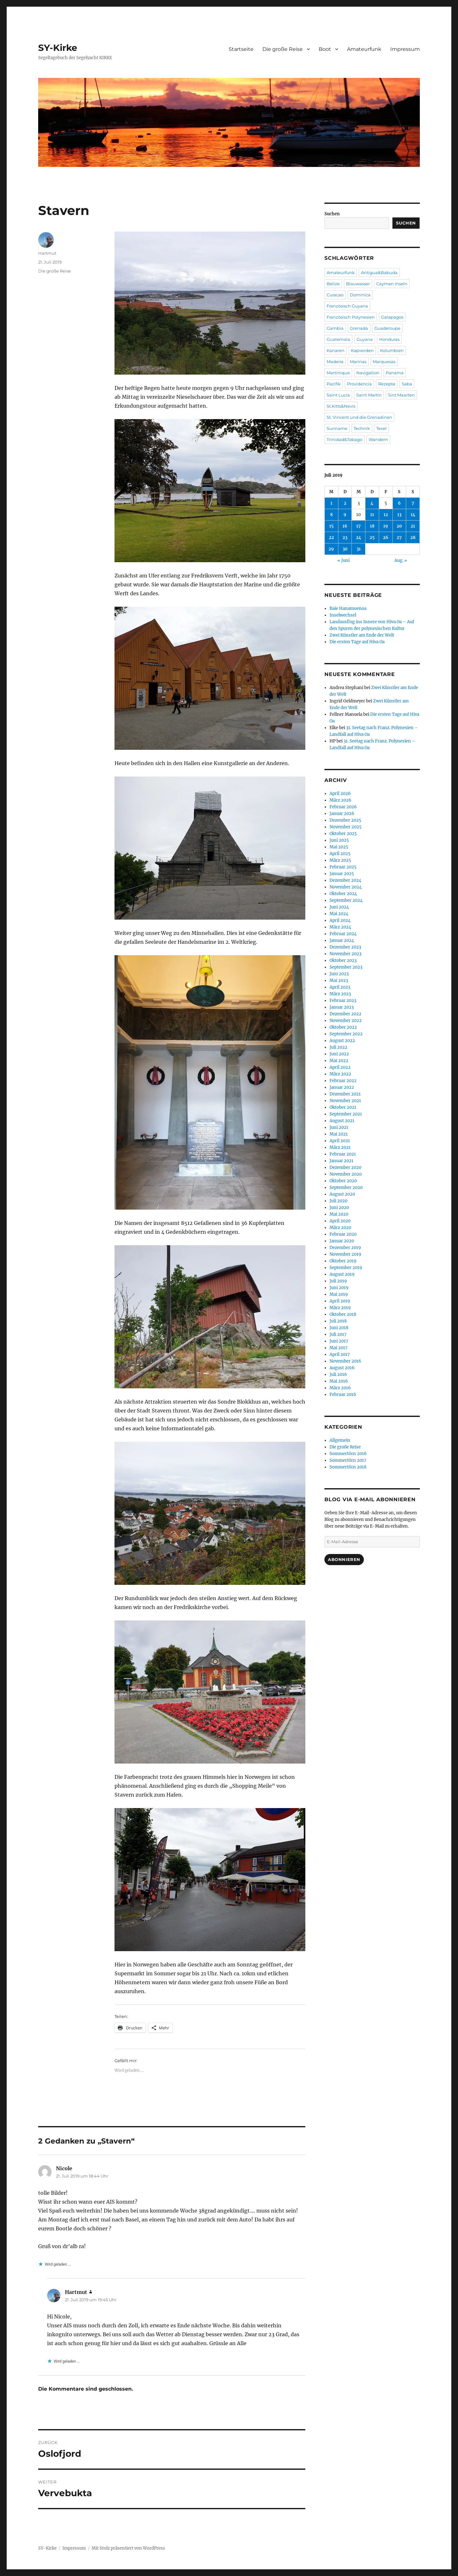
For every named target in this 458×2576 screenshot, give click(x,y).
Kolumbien (392, 350)
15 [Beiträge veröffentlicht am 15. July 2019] (331, 526)
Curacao (335, 294)
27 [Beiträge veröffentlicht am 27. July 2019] (399, 537)
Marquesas (384, 361)
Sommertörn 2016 (348, 1453)
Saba (407, 383)
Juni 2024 (339, 907)
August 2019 (342, 1274)
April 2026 (340, 793)
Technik (362, 428)
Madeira (335, 361)
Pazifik (334, 383)
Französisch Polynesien (351, 317)
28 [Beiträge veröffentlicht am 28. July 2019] (412, 537)
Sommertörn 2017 (348, 1460)
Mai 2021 (339, 1134)
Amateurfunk (364, 49)
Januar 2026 (342, 813)
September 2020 (346, 1187)
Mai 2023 (339, 980)
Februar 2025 (343, 867)
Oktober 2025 (343, 833)
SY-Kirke (57, 47)
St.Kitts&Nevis (341, 406)
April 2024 (340, 920)
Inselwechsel (343, 615)
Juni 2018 (339, 1327)
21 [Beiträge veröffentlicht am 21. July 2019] (413, 526)
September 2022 (346, 1034)
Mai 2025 (339, 847)
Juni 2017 (339, 1341)
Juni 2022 (339, 1054)
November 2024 (346, 887)
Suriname (337, 428)
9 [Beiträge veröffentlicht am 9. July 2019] (345, 514)
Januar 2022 (342, 1087)
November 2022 (346, 1020)
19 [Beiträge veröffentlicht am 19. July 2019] (385, 526)
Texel (381, 428)
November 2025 (346, 827)
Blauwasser (358, 283)
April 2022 (340, 1067)
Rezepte (386, 383)
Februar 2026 (343, 807)
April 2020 (340, 1221)
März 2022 (340, 1074)
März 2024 (340, 927)
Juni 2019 (339, 1287)
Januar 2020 (342, 1241)
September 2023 (346, 967)
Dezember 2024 (345, 880)
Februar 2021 (343, 1154)
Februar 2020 (343, 1234)
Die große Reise (282, 49)
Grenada (359, 328)
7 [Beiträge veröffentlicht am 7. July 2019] (413, 503)
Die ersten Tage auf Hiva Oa (357, 642)
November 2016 (345, 1361)
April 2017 (340, 1354)
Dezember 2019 (345, 1247)
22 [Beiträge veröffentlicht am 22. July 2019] (331, 537)
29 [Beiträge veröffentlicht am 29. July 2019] (331, 549)
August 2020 (342, 1194)
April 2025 (340, 853)
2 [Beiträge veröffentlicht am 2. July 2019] (345, 503)
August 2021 (342, 1120)
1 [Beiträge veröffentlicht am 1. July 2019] (331, 503)
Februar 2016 (343, 1394)
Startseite (241, 49)
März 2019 (340, 1307)
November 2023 (345, 954)
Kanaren (335, 350)
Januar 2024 (342, 940)
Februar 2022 (343, 1080)
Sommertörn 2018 (348, 1467)
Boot (325, 49)
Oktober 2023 (343, 960)
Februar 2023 (343, 1000)
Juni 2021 (339, 1127)
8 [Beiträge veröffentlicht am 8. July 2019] (331, 514)
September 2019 (346, 1267)
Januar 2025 (342, 873)
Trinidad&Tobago (344, 439)
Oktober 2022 (343, 1027)
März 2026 (340, 800)
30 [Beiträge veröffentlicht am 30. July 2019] (345, 549)
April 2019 (340, 1301)
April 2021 (340, 1140)
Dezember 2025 (345, 820)
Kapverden (362, 350)
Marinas (358, 361)
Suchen (332, 214)
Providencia (359, 383)
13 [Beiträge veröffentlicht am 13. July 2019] (399, 514)
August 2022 (342, 1040)
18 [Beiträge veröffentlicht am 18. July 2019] (372, 526)
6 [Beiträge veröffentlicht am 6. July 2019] (399, 503)
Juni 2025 (339, 840)
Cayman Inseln (391, 283)
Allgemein (340, 1440)
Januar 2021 (341, 1161)
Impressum (405, 49)
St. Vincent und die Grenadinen (359, 417)
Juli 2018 (338, 1321)
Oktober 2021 (343, 1107)
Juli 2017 (338, 1334)
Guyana (365, 339)
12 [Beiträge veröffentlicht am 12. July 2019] (386, 514)
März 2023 (340, 994)
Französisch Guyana (347, 305)
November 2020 (346, 1174)
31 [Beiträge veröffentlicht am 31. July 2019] (359, 549)
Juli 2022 (338, 1047)
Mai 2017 (339, 1347)
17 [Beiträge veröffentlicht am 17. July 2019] (358, 526)
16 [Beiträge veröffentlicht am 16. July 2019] (345, 526)
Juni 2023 (339, 974)
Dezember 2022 (345, 1014)
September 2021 (346, 1114)
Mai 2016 (339, 1381)
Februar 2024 (343, 933)
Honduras (389, 339)
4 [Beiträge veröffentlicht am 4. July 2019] (372, 503)
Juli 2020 (338, 1201)
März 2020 (340, 1227)
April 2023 (340, 987)
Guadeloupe (387, 328)
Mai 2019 (339, 1294)
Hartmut (47, 253)
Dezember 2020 (345, 1167)
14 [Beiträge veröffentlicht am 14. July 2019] (413, 514)
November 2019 (345, 1254)
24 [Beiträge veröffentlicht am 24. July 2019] (358, 537)
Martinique (338, 372)
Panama (395, 372)
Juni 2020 (339, 1207)
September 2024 (346, 900)
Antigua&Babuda (379, 272)
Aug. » (400, 560)
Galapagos (392, 317)
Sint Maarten (401, 394)
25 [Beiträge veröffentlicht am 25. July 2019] (372, 537)
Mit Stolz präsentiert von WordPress (128, 2548)
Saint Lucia (338, 394)
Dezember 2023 (345, 947)
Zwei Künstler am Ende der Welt (362, 635)
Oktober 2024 (343, 893)
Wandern (378, 439)
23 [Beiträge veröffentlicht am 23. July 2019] (345, 537)
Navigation (367, 372)
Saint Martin (369, 394)
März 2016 (340, 1388)
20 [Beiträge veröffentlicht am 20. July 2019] (399, 526)
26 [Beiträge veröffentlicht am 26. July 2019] (385, 537)
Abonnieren (344, 1559)
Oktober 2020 (343, 1181)
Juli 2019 (338, 1281)
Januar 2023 (342, 1007)
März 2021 (340, 1147)
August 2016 (342, 1368)
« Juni (343, 560)
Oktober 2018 (343, 1314)
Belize (333, 283)
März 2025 (340, 860)
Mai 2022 (339, 1060)
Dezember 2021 (345, 1094)
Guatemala (338, 339)
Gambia (335, 328)
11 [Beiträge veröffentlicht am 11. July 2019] (372, 514)
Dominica (360, 294)
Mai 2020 (339, 1214)
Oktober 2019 (343, 1261)
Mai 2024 (339, 913)
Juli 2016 (338, 1374)
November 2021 (345, 1100)
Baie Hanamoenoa (348, 608)
